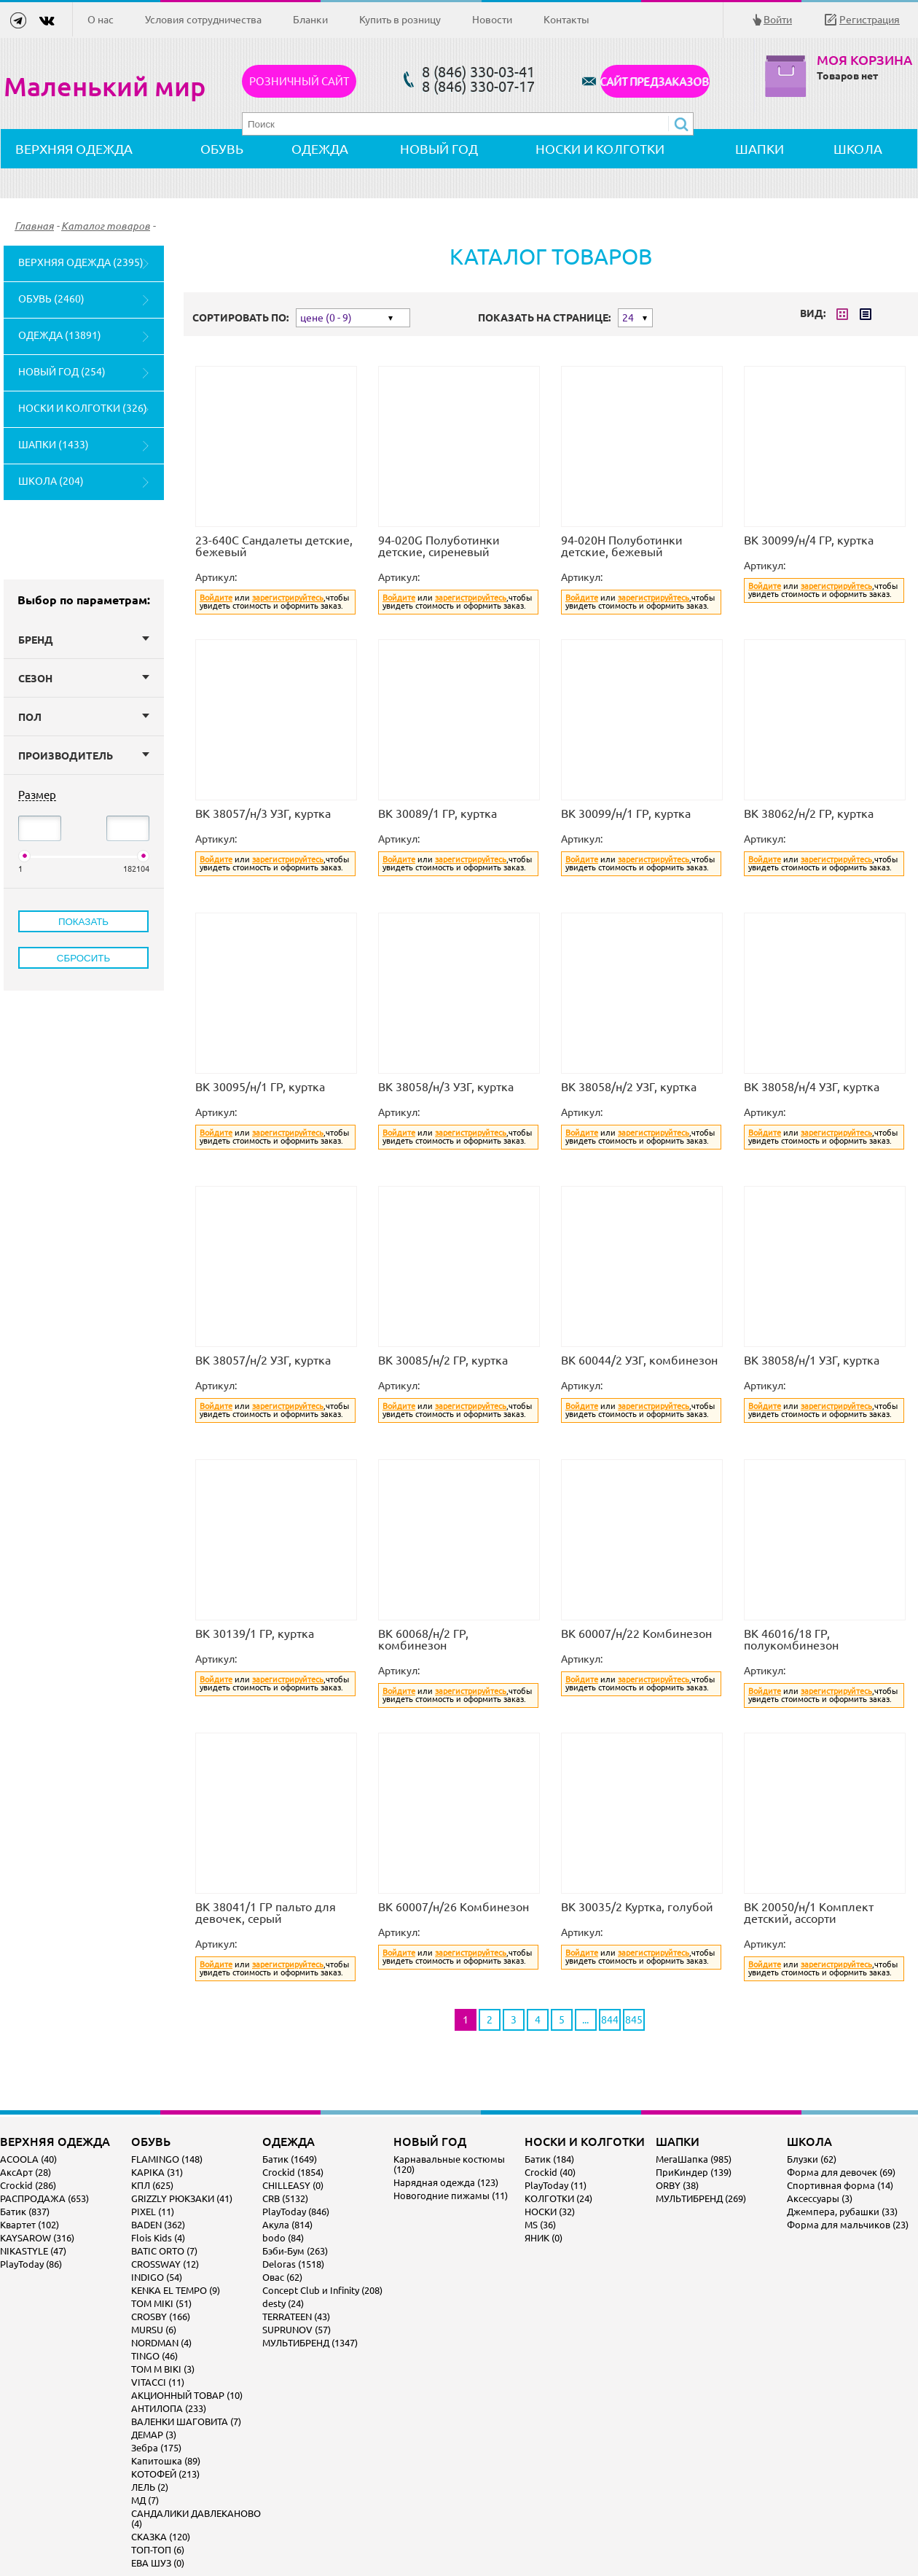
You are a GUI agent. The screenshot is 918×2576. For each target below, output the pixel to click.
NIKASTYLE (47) (33, 2251)
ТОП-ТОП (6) (157, 2550)
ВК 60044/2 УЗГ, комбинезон (639, 1360)
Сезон (83, 679)
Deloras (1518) (293, 2264)
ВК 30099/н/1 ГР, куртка (626, 813)
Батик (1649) (289, 2159)
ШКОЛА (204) (51, 481)
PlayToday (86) (31, 2264)
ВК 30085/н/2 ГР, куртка (443, 1360)
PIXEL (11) (152, 2211)
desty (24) (283, 2303)
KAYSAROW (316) (37, 2238)
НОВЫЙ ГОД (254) (62, 372)
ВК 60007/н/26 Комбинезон (453, 1906)
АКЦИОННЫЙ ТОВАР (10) (187, 2395)
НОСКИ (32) (550, 2211)
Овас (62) (282, 2277)
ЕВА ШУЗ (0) (157, 2563)
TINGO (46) (154, 2356)
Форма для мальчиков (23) (848, 2225)
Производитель (83, 756)
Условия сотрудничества (203, 20)
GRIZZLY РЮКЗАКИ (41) (181, 2198)
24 (628, 318)
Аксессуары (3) (819, 2198)
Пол (83, 717)
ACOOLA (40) (28, 2159)
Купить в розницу (400, 20)
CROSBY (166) (160, 2316)
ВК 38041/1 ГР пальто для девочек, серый (265, 1912)
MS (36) (540, 2225)
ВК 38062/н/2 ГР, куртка (809, 813)
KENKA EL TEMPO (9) (175, 2290)
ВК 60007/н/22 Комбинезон (636, 1633)
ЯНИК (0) (543, 2238)
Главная (34, 226)
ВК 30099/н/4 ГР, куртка (809, 540)
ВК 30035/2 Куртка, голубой (637, 1906)
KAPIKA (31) (157, 2172)
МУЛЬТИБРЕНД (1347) (310, 2343)
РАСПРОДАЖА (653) (44, 2198)
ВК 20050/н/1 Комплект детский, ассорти (809, 1912)
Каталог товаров (105, 226)
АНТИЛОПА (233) (168, 2408)
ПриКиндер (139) (693, 2172)
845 (634, 2020)
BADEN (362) (158, 2225)
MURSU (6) (153, 2330)
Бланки (310, 20)
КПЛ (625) (152, 2185)
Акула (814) (287, 2225)
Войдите (216, 597)
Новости (492, 20)
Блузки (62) (811, 2159)
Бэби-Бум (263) (295, 2251)
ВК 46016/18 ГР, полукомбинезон (791, 1639)
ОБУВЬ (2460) (51, 299)
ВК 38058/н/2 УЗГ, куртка (629, 1086)
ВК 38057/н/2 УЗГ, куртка (263, 1360)
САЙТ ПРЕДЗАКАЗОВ (655, 81)
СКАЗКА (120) (160, 2537)
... (585, 2020)
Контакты (566, 20)
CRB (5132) (285, 2198)
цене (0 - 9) (326, 318)
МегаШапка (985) (693, 2159)
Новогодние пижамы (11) (450, 2195)
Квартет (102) (29, 2225)
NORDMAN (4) (161, 2343)
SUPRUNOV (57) (296, 2330)
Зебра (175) (156, 2448)
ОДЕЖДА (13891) (59, 335)
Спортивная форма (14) (840, 2185)
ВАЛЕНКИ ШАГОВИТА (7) (186, 2421)
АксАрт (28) (25, 2172)
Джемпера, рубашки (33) (842, 2211)
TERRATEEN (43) (296, 2316)
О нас (100, 20)
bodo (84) (283, 2238)
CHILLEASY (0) (292, 2185)
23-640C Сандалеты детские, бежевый (274, 546)
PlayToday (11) (555, 2185)
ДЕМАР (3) (153, 2434)
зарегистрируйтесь (287, 597)
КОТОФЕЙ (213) (165, 2474)
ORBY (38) (677, 2185)
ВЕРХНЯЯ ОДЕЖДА (74, 148)
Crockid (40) (550, 2172)
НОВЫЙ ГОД (439, 148)
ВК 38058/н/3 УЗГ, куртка (446, 1086)
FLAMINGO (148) (167, 2159)
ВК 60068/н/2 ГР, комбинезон (423, 1639)
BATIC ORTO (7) (164, 2251)
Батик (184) (549, 2159)
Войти (778, 20)
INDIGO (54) (156, 2277)
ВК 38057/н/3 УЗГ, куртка (263, 813)
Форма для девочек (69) (841, 2172)
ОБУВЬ (221, 148)
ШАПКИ (759, 148)
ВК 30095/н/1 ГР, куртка (260, 1086)
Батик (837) (25, 2211)
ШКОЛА (857, 148)
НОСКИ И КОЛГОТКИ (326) (82, 408)
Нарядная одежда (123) (445, 2182)
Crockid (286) (28, 2185)
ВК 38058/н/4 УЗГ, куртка (811, 1086)
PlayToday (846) (295, 2211)
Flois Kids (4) (158, 2238)
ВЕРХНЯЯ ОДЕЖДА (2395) (81, 262)
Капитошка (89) (165, 2461)
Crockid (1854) (292, 2172)
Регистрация (869, 20)
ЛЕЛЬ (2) (149, 2487)
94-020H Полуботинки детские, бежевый (622, 546)
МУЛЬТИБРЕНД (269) (701, 2198)
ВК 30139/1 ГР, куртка (254, 1633)
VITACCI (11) (157, 2382)
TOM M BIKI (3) (163, 2369)
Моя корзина (864, 60)
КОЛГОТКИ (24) (558, 2198)
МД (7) (145, 2500)
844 (610, 2020)
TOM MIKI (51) (161, 2303)
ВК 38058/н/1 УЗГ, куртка (811, 1360)
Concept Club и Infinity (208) (322, 2290)
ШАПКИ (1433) (53, 444)
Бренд (83, 640)
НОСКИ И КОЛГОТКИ (600, 148)
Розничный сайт (299, 81)
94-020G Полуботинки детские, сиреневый (439, 546)
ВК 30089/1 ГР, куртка (437, 813)
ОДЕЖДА (319, 148)
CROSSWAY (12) (165, 2264)
